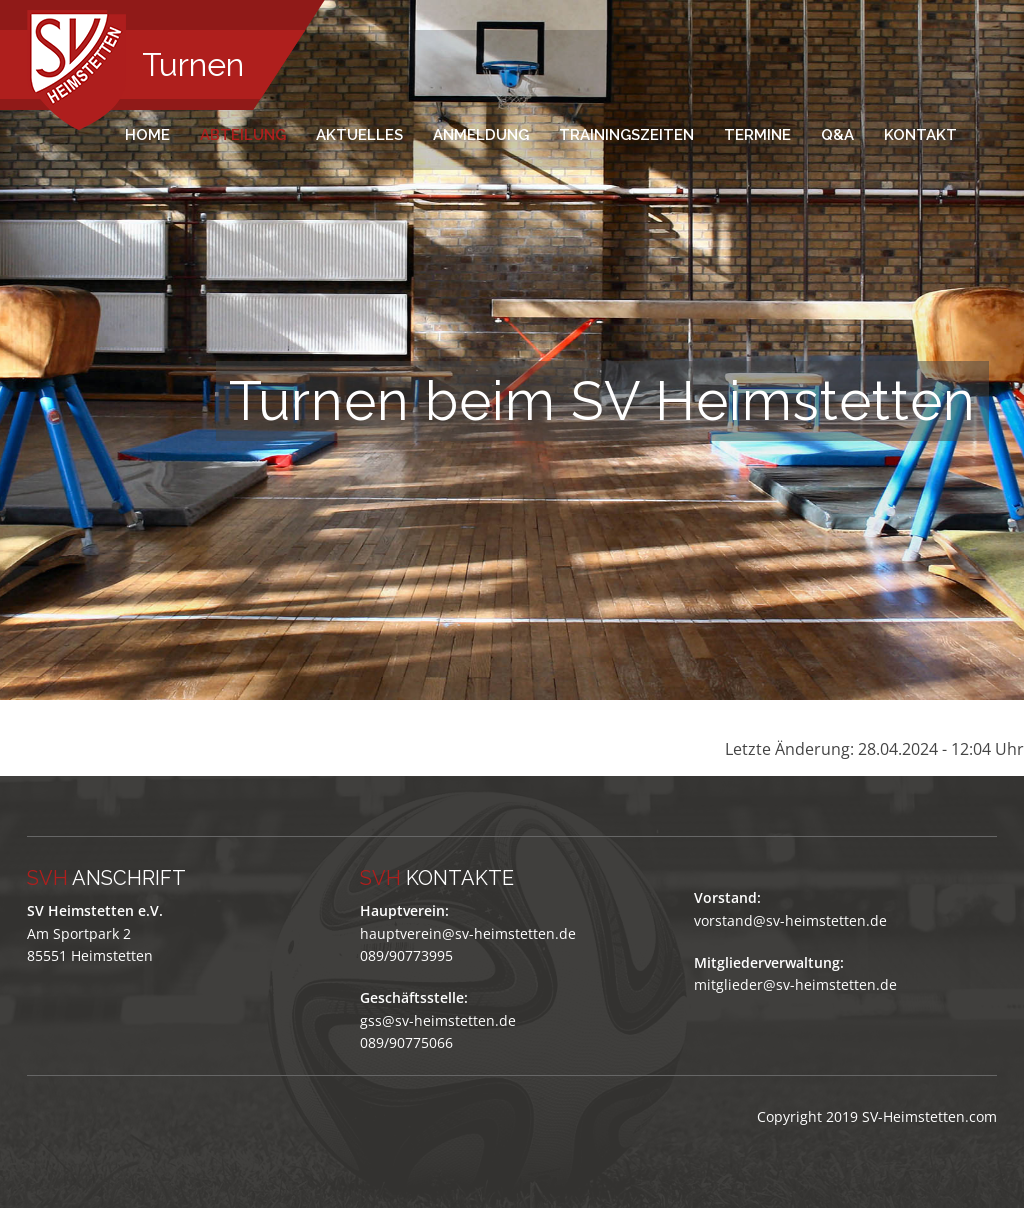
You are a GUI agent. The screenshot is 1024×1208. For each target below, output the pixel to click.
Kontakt (920, 135)
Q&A (837, 135)
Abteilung (243, 135)
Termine (757, 135)
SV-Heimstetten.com (929, 1116)
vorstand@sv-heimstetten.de (790, 920)
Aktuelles (359, 135)
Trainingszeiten (626, 135)
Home (147, 135)
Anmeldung (481, 135)
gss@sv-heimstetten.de (438, 1020)
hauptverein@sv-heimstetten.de (468, 933)
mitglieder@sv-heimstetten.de (795, 984)
